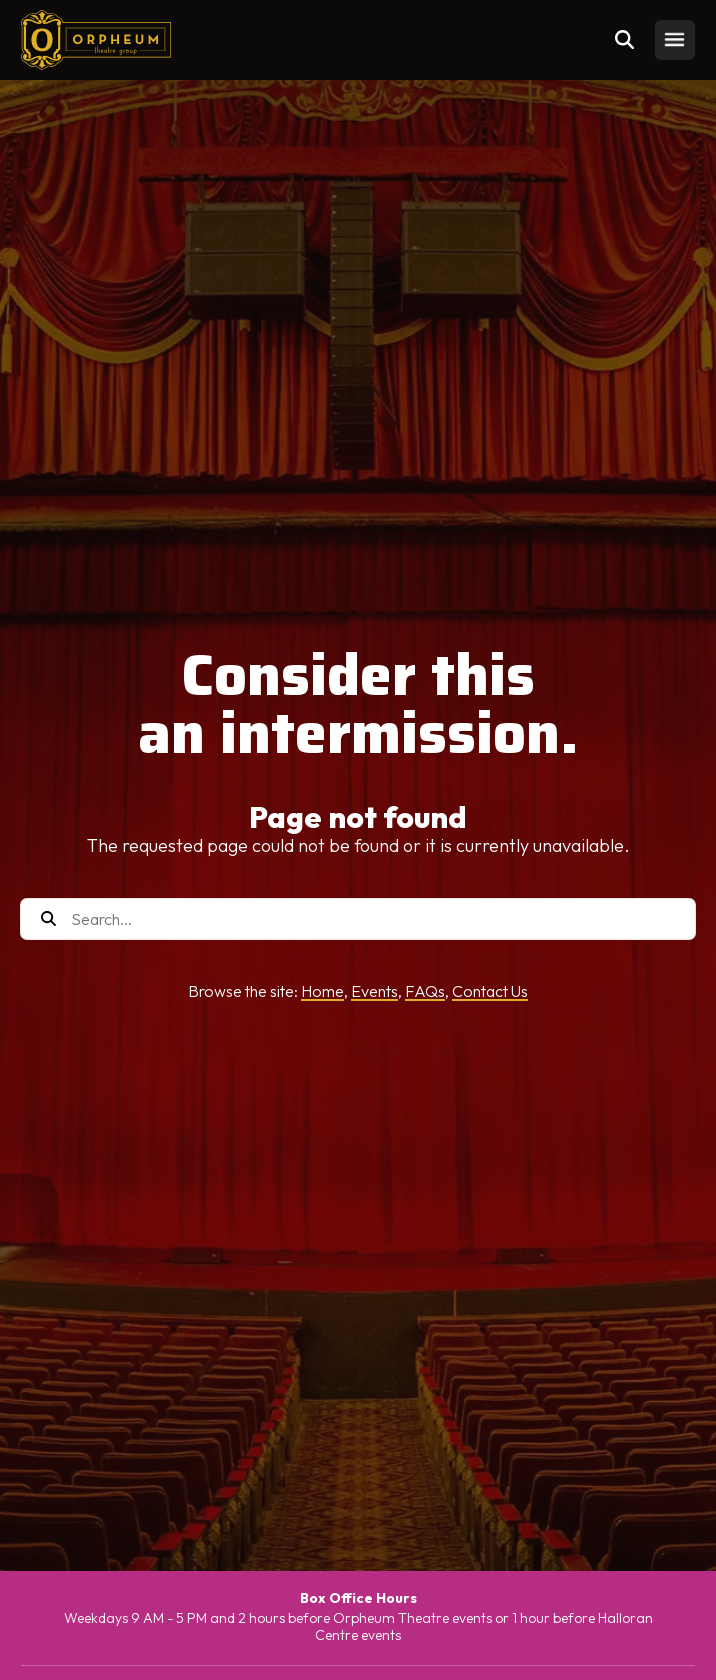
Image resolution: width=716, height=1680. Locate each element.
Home (322, 991)
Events (374, 991)
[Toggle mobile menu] (675, 40)
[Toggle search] (625, 40)
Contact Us (490, 991)
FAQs (425, 991)
